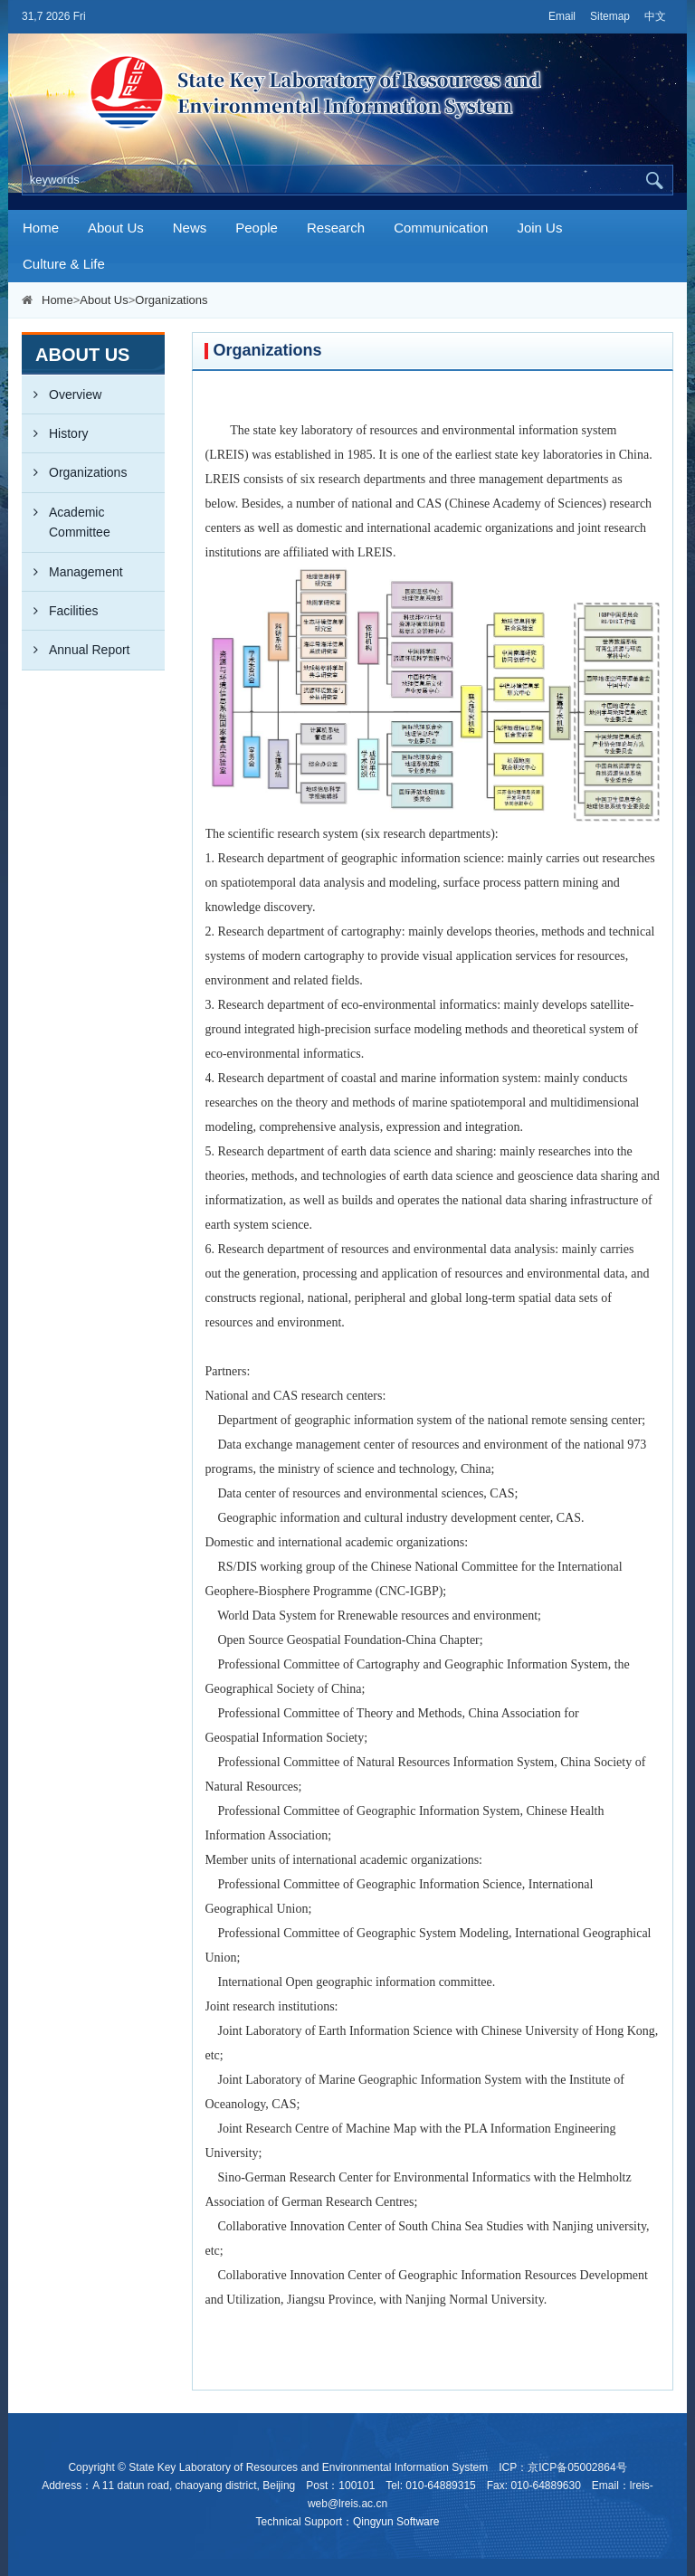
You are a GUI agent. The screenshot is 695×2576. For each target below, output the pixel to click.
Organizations (171, 300)
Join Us (539, 227)
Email (562, 16)
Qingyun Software (396, 2521)
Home (41, 227)
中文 (655, 16)
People (256, 227)
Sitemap (610, 16)
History (55, 433)
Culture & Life (64, 263)
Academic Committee (66, 516)
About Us (116, 227)
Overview (61, 394)
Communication (441, 227)
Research (336, 227)
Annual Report (76, 650)
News (190, 227)
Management (72, 572)
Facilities (60, 611)
